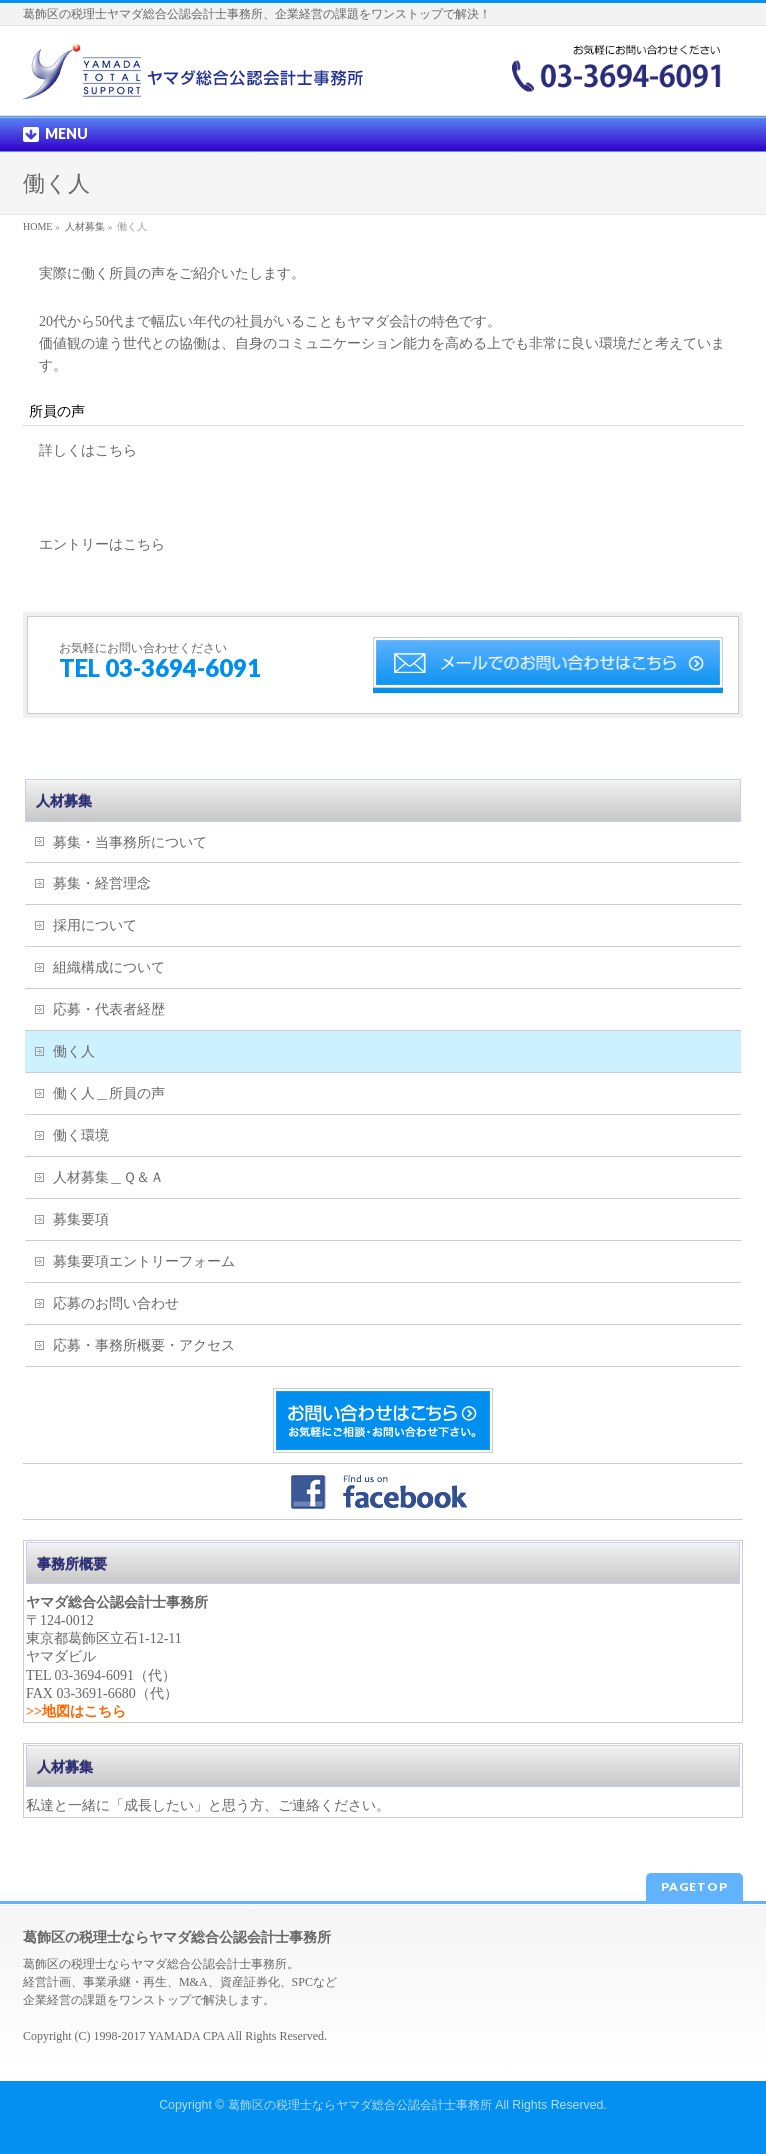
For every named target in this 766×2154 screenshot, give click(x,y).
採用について (95, 925)
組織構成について (109, 967)
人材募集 (64, 801)
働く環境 (81, 1135)
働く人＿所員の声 (109, 1093)
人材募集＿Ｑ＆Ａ (108, 1177)
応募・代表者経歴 (109, 1009)
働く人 (74, 1051)
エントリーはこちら (102, 544)
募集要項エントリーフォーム (144, 1261)
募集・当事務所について (130, 842)
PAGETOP (694, 1886)
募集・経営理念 (102, 883)
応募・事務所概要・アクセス (144, 1345)
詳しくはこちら (88, 450)
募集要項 (81, 1219)
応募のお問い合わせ (116, 1303)
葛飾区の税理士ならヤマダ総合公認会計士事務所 (360, 2105)
